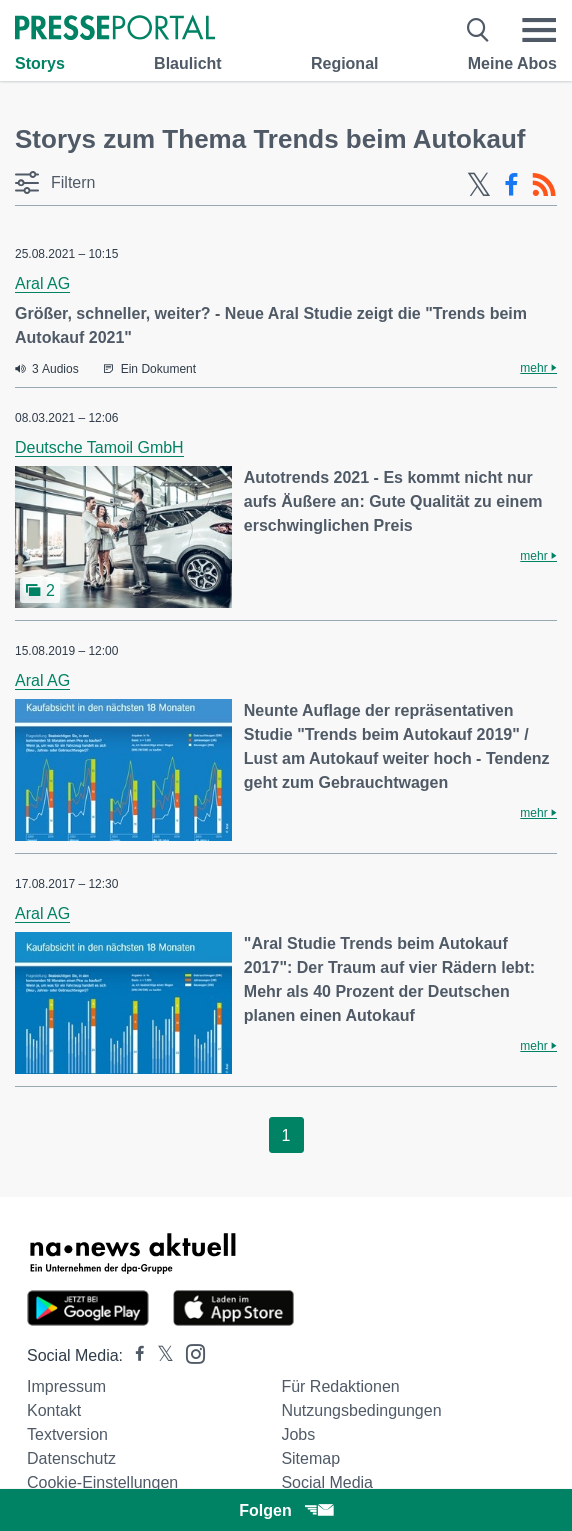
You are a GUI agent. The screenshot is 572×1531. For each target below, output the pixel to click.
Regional (345, 63)
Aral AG (42, 283)
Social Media (327, 1482)
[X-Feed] (479, 185)
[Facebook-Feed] (511, 185)
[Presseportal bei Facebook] (134, 1355)
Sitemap (310, 1458)
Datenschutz (71, 1458)
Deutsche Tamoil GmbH (99, 447)
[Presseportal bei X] (159, 1355)
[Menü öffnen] (539, 30)
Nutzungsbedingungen (361, 1410)
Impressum (66, 1386)
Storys (40, 63)
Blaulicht (188, 63)
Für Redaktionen (340, 1386)
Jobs (298, 1434)
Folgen (285, 1510)
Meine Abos (512, 63)
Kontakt (54, 1410)
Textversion (67, 1434)
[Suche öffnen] (478, 30)
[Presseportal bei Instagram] (189, 1352)
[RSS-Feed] (544, 185)
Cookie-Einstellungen (102, 1482)
